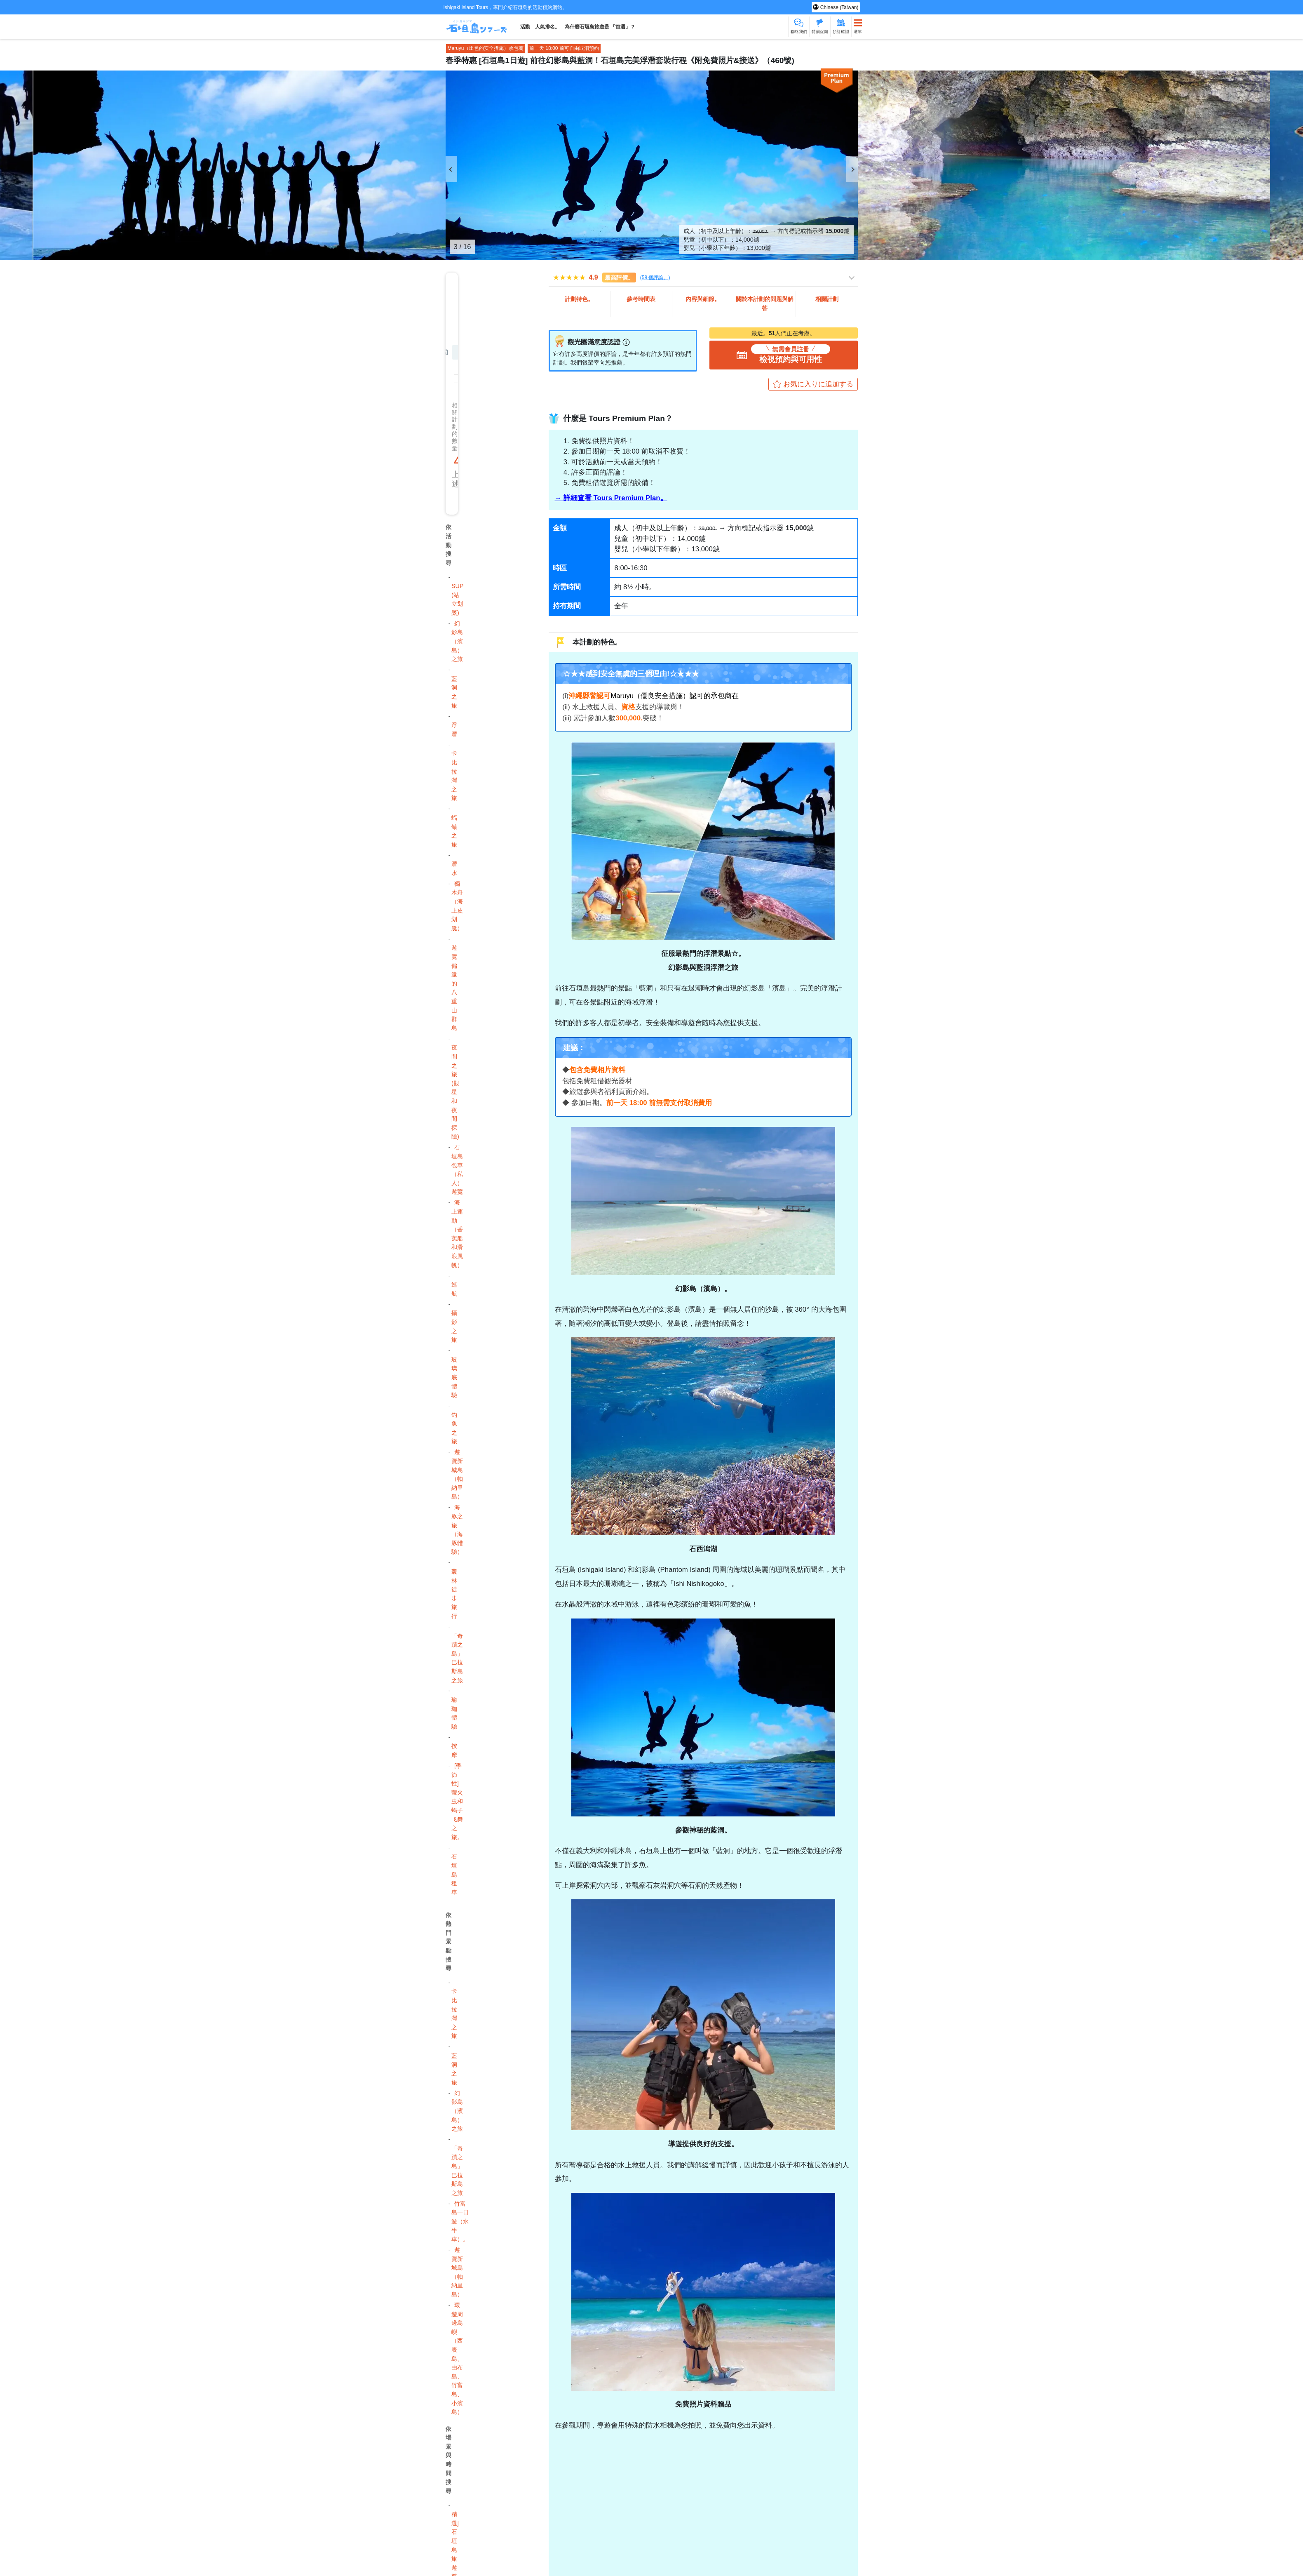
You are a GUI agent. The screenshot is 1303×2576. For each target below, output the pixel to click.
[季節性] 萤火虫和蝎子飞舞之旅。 (457, 1801)
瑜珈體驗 (454, 1713)
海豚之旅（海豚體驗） (457, 1529)
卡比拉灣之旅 (454, 775)
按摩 (454, 1750)
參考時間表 (641, 299)
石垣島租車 (454, 1874)
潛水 (454, 868)
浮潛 (454, 729)
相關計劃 (826, 299)
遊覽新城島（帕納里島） (457, 1474)
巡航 (454, 1289)
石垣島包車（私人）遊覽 (457, 1169)
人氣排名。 (547, 27)
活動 (525, 27)
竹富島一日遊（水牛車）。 (460, 2221)
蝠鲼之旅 (454, 831)
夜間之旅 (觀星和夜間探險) (455, 1092)
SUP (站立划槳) (457, 599)
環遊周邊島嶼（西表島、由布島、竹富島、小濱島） (457, 2358)
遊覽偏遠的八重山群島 (454, 987)
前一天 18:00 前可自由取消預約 (564, 48)
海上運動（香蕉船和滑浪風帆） (457, 1233)
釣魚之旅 (454, 1428)
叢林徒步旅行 (454, 1593)
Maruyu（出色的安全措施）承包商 (486, 48)
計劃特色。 (579, 299)
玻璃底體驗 (454, 1377)
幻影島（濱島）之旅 (457, 641)
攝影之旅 (454, 1326)
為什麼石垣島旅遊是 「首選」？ (600, 27)
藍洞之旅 (454, 692)
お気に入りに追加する (818, 384)
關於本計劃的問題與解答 (765, 303)
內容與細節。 (703, 299)
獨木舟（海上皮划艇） (457, 906)
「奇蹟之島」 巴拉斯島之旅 (457, 1658)
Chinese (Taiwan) (838, 7)
